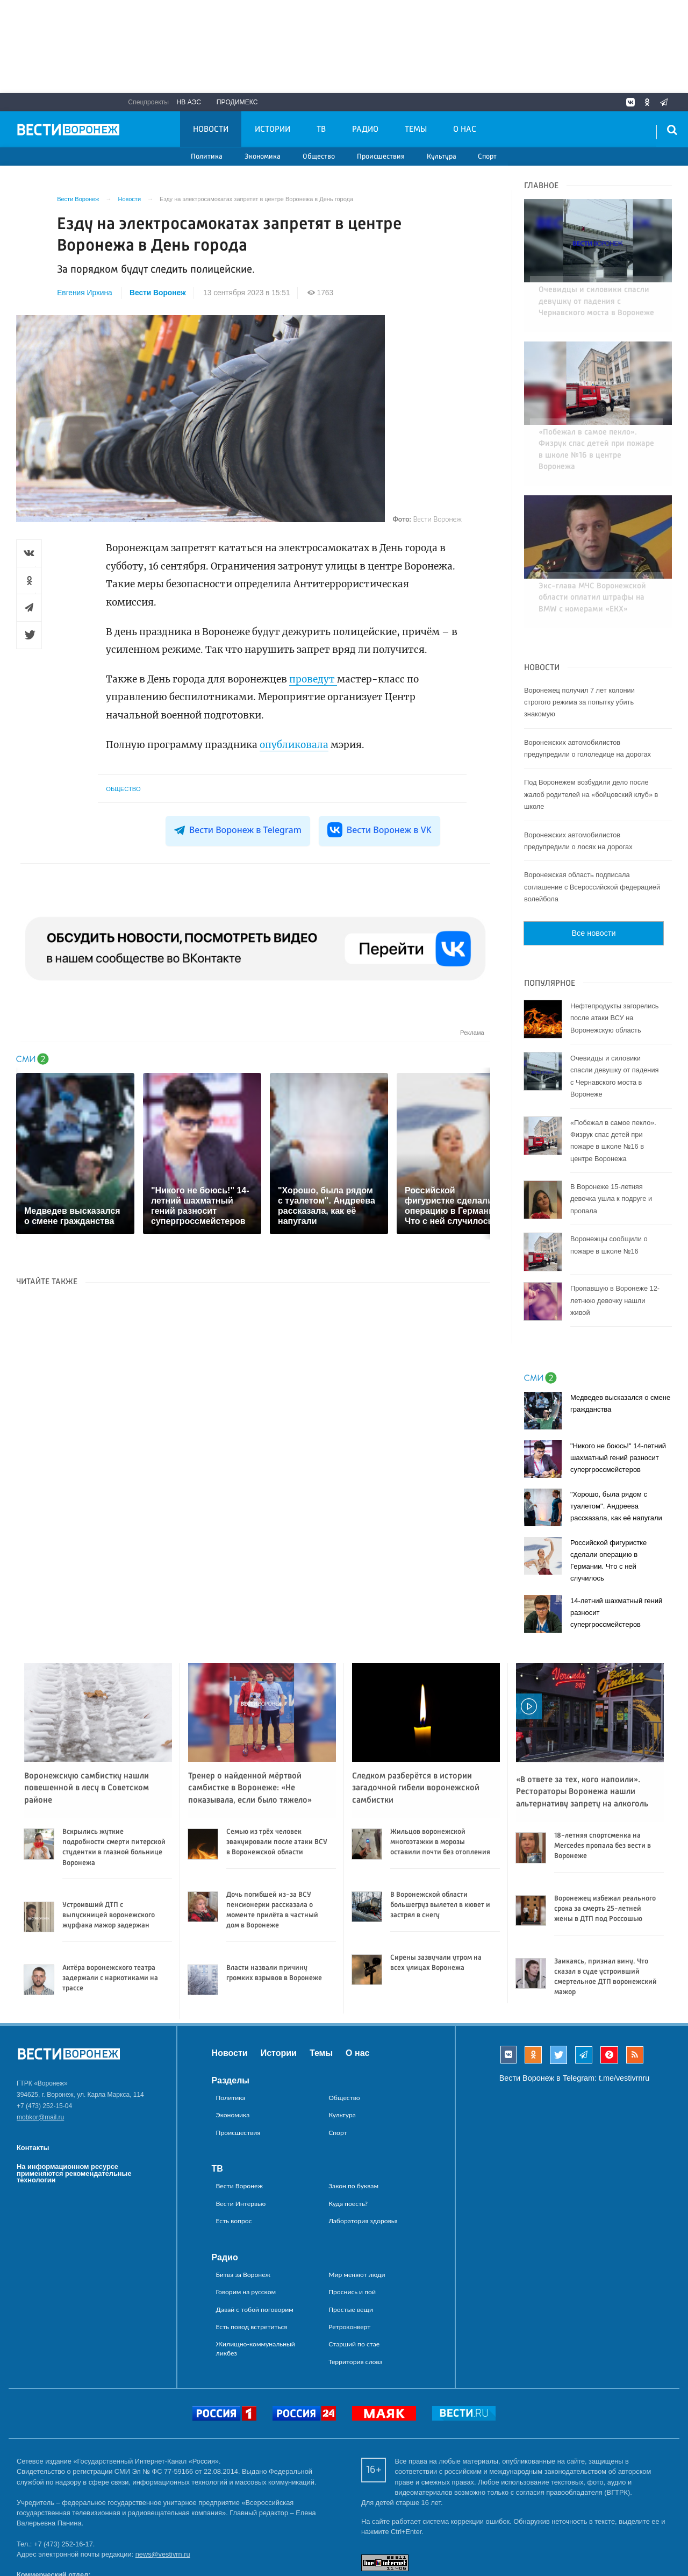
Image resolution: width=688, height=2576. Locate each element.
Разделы (230, 2022)
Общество (319, 156)
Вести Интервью (241, 2146)
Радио (365, 129)
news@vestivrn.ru (162, 2497)
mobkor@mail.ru (40, 2059)
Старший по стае (353, 2287)
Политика (207, 156)
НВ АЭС (188, 102)
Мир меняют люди (356, 2217)
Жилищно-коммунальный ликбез (255, 2291)
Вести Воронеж (158, 293)
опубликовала (294, 745)
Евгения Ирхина (84, 293)
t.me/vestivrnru (624, 2020)
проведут (313, 679)
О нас (464, 129)
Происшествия (381, 156)
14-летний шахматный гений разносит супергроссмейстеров (616, 1555)
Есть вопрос (234, 2163)
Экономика (263, 156)
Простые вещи (350, 2252)
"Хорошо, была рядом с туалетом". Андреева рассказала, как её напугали (616, 1449)
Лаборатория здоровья (362, 2163)
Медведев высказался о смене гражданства (620, 1346)
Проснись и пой (352, 2234)
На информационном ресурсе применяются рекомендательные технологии (74, 2116)
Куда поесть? (348, 2146)
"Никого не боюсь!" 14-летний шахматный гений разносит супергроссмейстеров (618, 1401)
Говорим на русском (246, 2234)
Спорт (487, 156)
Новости (210, 129)
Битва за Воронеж (243, 2217)
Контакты (33, 2090)
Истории (272, 129)
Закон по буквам (353, 2129)
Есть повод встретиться (252, 2269)
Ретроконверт (349, 2269)
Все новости (593, 875)
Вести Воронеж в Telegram (238, 830)
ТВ (321, 129)
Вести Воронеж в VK (379, 829)
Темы (416, 129)
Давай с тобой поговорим (254, 2252)
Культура (441, 156)
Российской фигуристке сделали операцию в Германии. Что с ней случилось (608, 1503)
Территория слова (355, 2304)
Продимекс (237, 102)
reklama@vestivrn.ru (48, 2538)
